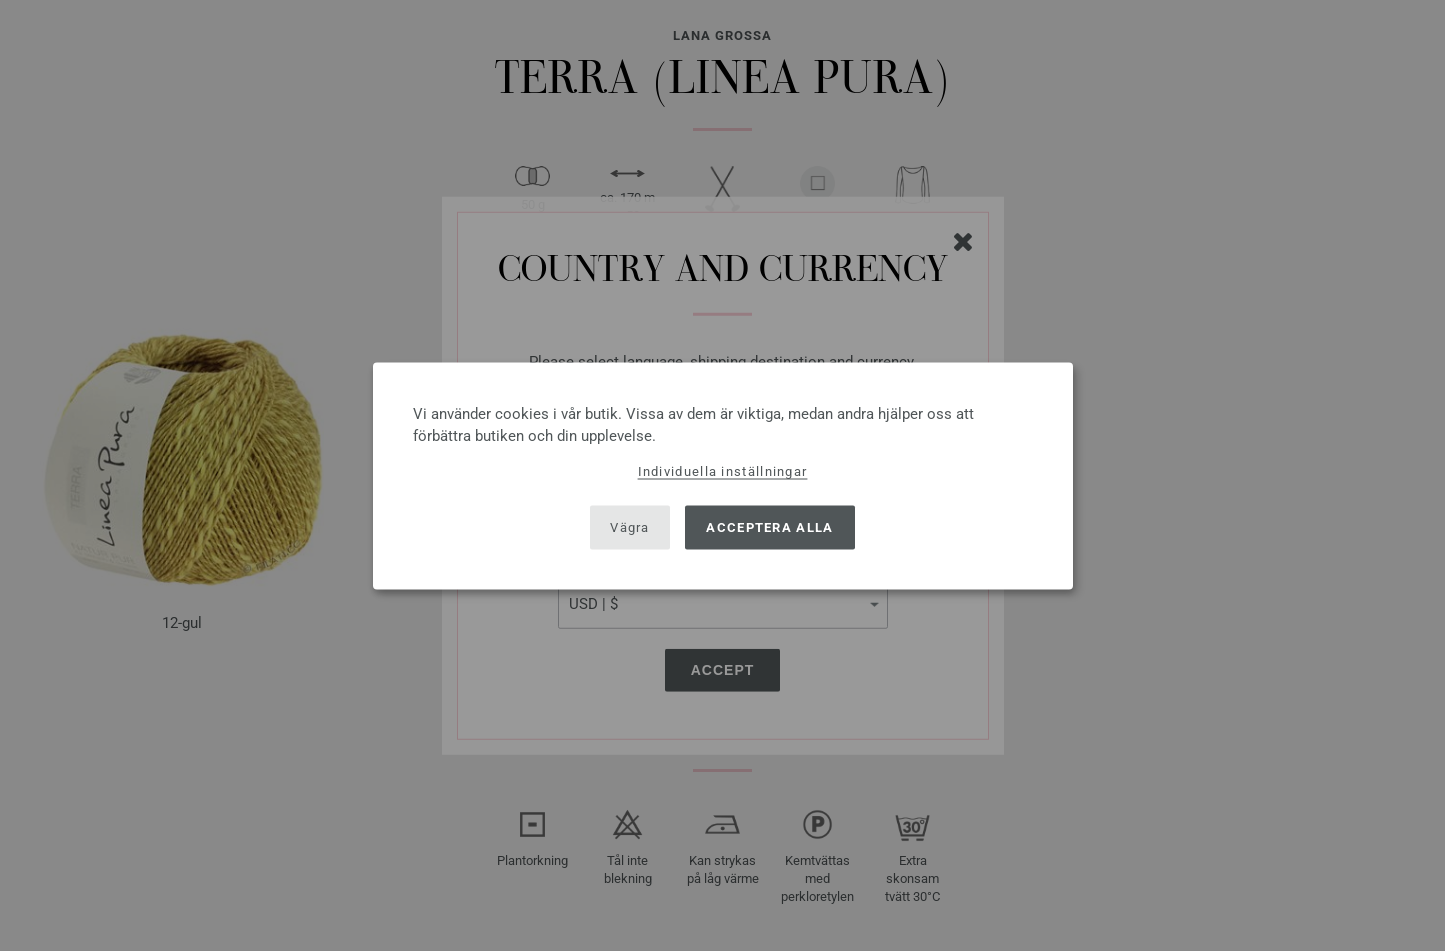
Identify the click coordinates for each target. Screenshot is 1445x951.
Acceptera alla (769, 527)
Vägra (630, 527)
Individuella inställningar (723, 470)
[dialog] (723, 475)
